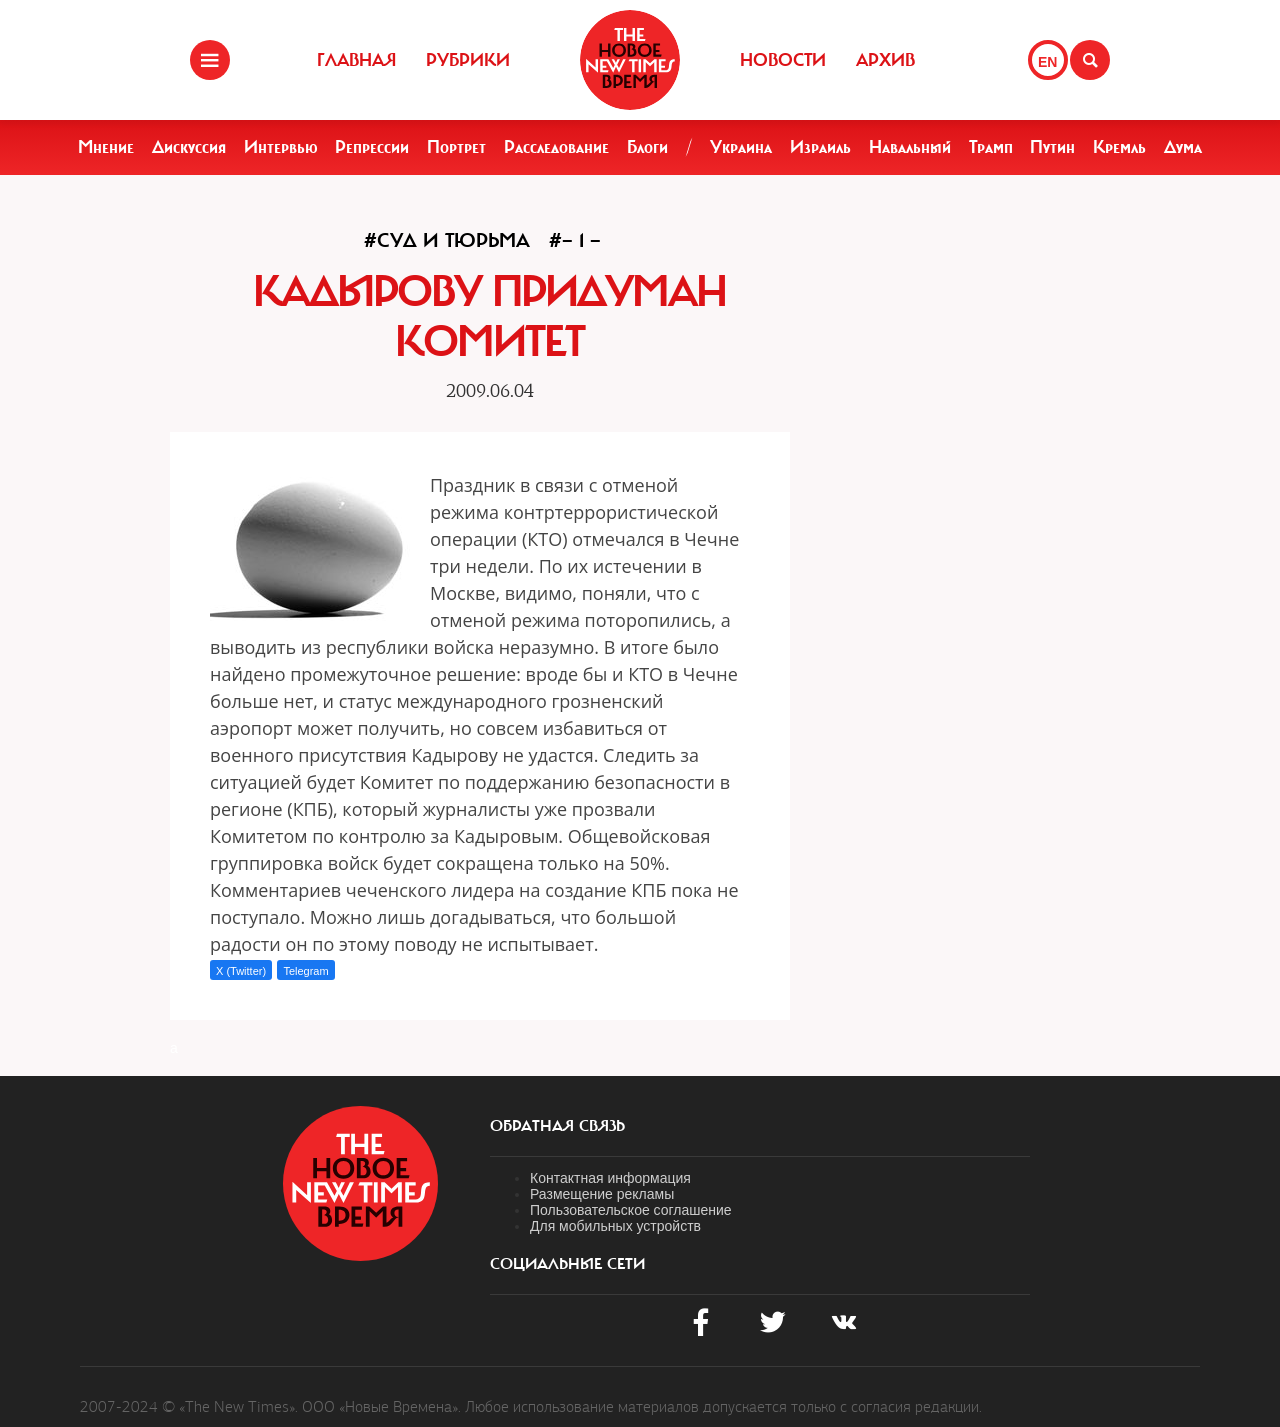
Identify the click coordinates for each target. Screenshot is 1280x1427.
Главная (356, 60)
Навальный (910, 147)
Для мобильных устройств (615, 1226)
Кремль (1119, 147)
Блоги (647, 147)
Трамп (991, 147)
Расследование (556, 147)
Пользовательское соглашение (631, 1210)
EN (1047, 62)
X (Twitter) (241, 971)
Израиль (820, 147)
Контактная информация (610, 1178)
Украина (741, 147)
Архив (885, 60)
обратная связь (557, 1126)
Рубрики (468, 60)
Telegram (305, 971)
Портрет (456, 147)
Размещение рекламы (602, 1194)
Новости (783, 60)
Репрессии (372, 147)
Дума (1183, 147)
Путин (1052, 147)
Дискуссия (189, 147)
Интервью (281, 147)
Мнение (106, 147)
